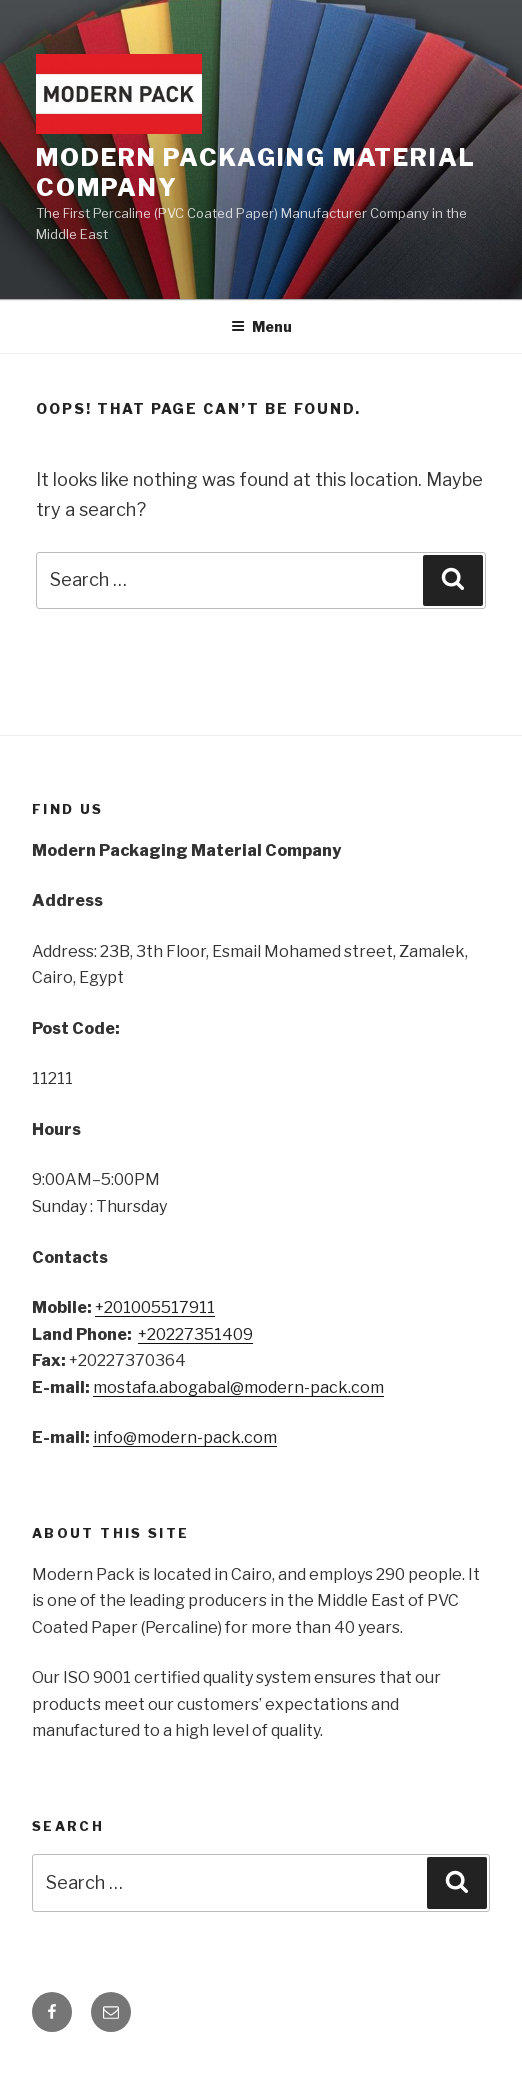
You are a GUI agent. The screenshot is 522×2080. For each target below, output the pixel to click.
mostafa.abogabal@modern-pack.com (238, 1387)
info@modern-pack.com (185, 1437)
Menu (261, 326)
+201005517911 (155, 1307)
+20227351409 (195, 1334)
